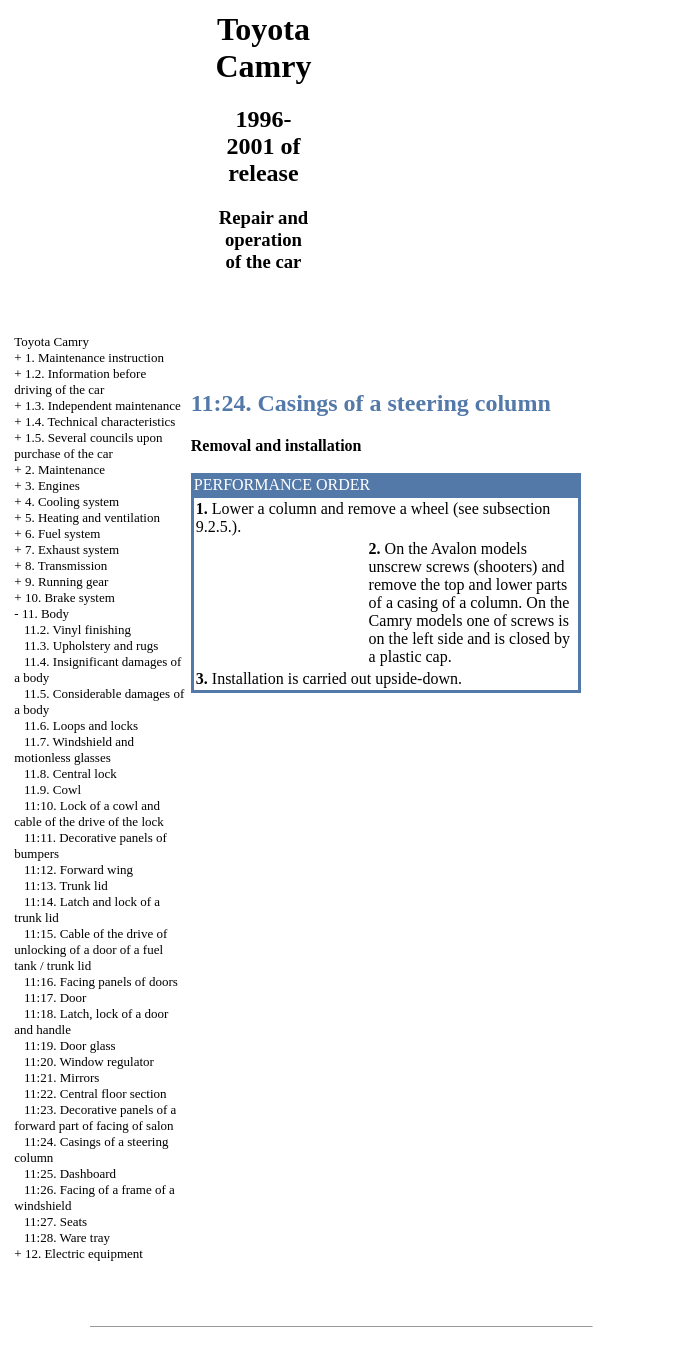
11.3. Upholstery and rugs (91, 645)
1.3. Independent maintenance (103, 405)
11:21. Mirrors (61, 1077)
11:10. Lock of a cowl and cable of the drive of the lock (88, 813)
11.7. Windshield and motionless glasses (74, 749)
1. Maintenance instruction (94, 357)
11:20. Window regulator (89, 1061)
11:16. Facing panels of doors (101, 981)
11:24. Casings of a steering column (371, 403)
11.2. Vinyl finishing (77, 629)
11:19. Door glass (70, 1045)
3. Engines (52, 485)
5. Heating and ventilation (92, 517)
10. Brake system (70, 597)
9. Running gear (66, 581)
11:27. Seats (55, 1221)
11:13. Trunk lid (66, 885)
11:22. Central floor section (95, 1093)
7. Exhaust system (72, 549)
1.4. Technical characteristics (100, 421)
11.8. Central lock (70, 773)
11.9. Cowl (52, 789)
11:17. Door (55, 997)
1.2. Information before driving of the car (80, 381)
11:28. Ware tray (67, 1237)
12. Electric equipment (84, 1253)
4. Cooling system (72, 501)
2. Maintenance (65, 469)
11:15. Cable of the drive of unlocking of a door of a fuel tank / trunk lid (90, 949)
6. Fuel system (62, 533)
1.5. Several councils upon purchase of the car (88, 445)
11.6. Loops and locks (81, 725)
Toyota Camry (51, 341)
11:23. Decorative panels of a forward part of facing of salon (95, 1117)
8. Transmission (66, 565)
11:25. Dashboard (70, 1173)
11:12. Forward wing (78, 869)
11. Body (45, 613)
